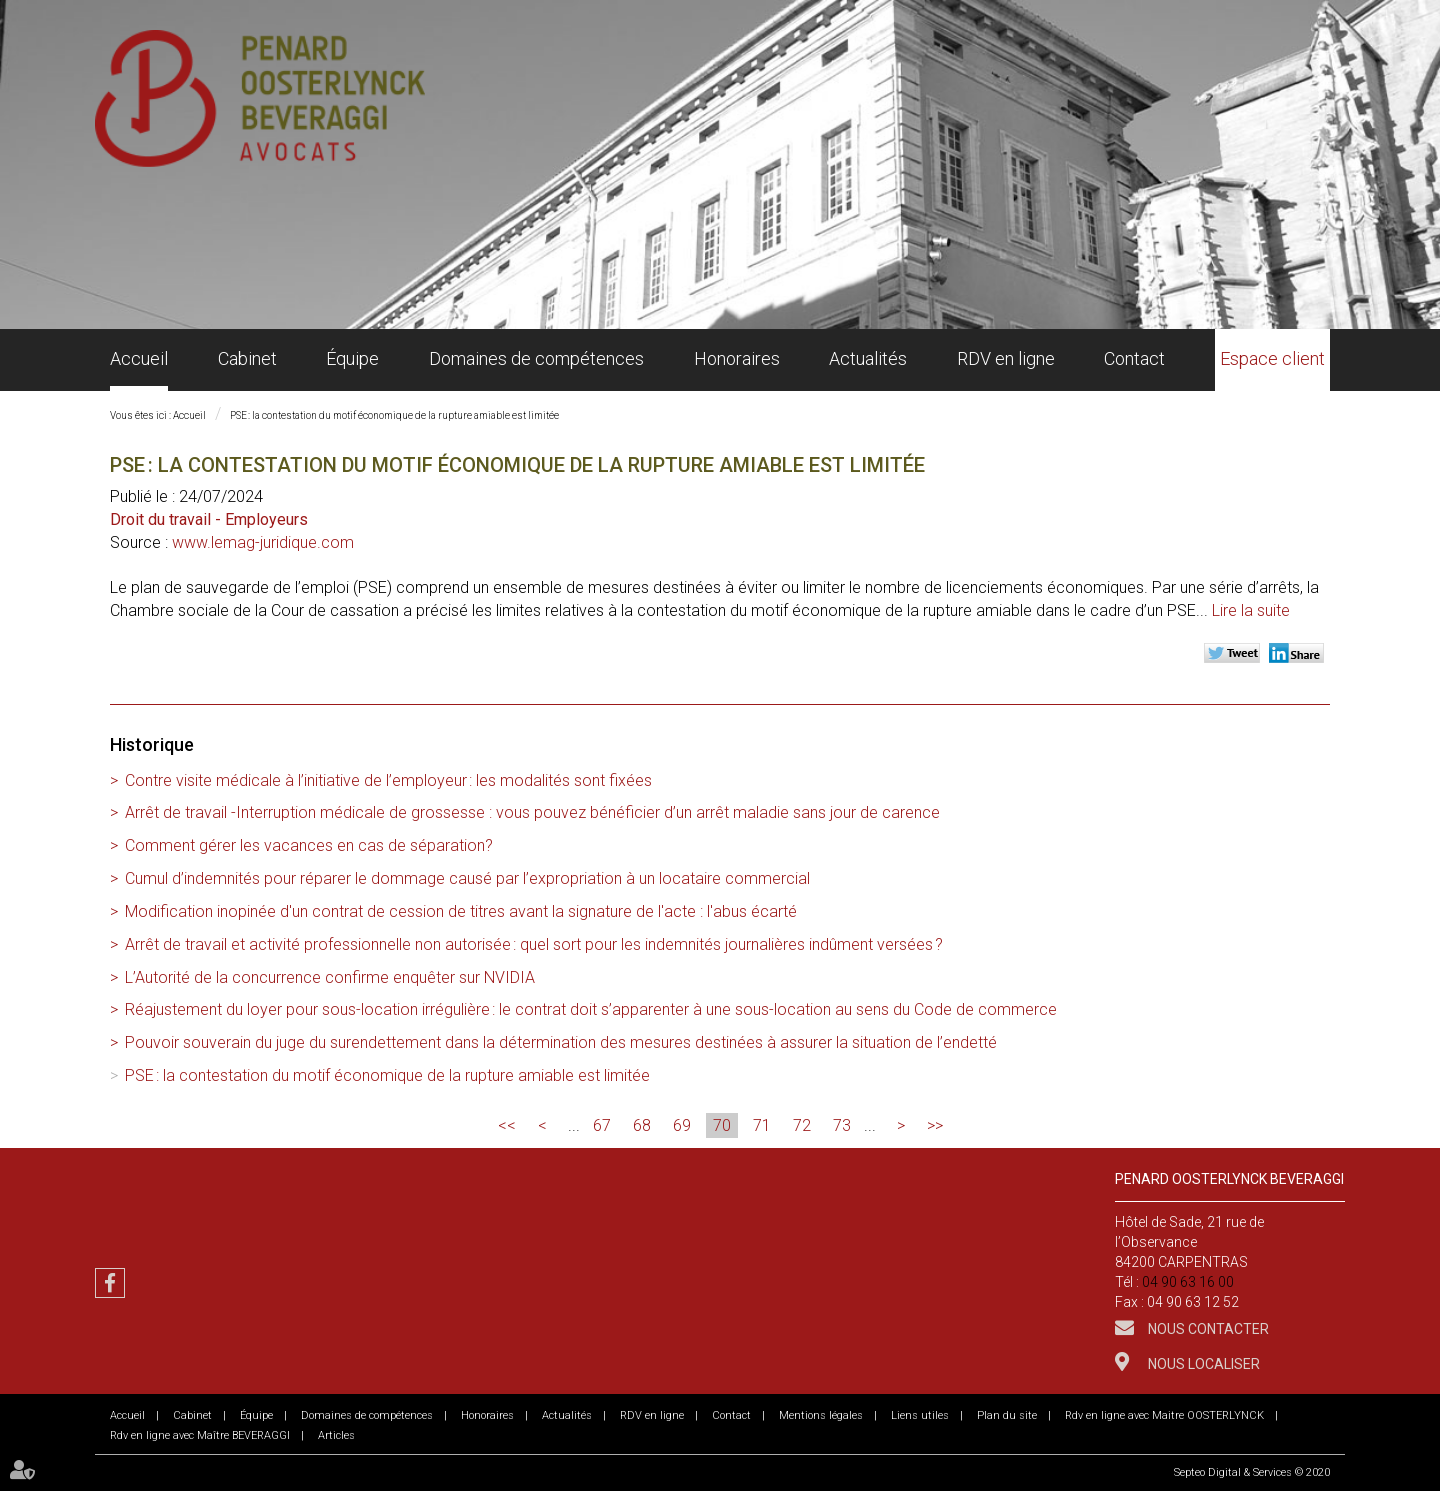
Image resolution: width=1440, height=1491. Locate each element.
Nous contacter (1207, 1329)
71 (762, 1125)
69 (682, 1125)
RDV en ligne (1006, 358)
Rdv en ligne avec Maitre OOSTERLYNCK (1164, 1415)
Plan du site (1007, 1415)
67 (602, 1125)
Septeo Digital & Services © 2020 (1252, 1472)
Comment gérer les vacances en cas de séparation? (309, 845)
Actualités (868, 358)
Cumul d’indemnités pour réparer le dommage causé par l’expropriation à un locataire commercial (467, 878)
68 (642, 1125)
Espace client (1272, 358)
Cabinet (247, 358)
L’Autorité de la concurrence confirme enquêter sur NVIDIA (330, 977)
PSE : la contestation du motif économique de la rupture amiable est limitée (394, 415)
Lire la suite (1251, 610)
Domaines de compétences (536, 358)
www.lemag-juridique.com (263, 542)
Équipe (352, 358)
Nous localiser (1202, 1364)
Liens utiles (920, 1415)
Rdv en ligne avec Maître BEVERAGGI (200, 1435)
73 (842, 1125)
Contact (1134, 358)
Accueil (139, 358)
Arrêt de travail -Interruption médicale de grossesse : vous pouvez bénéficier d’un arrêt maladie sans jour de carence (532, 812)
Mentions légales (821, 1415)
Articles (336, 1435)
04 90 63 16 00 (1188, 1282)
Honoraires (737, 358)
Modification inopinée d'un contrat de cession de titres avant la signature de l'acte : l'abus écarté (461, 911)
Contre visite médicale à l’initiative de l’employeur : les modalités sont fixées (388, 780)
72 (802, 1125)
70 (722, 1125)
